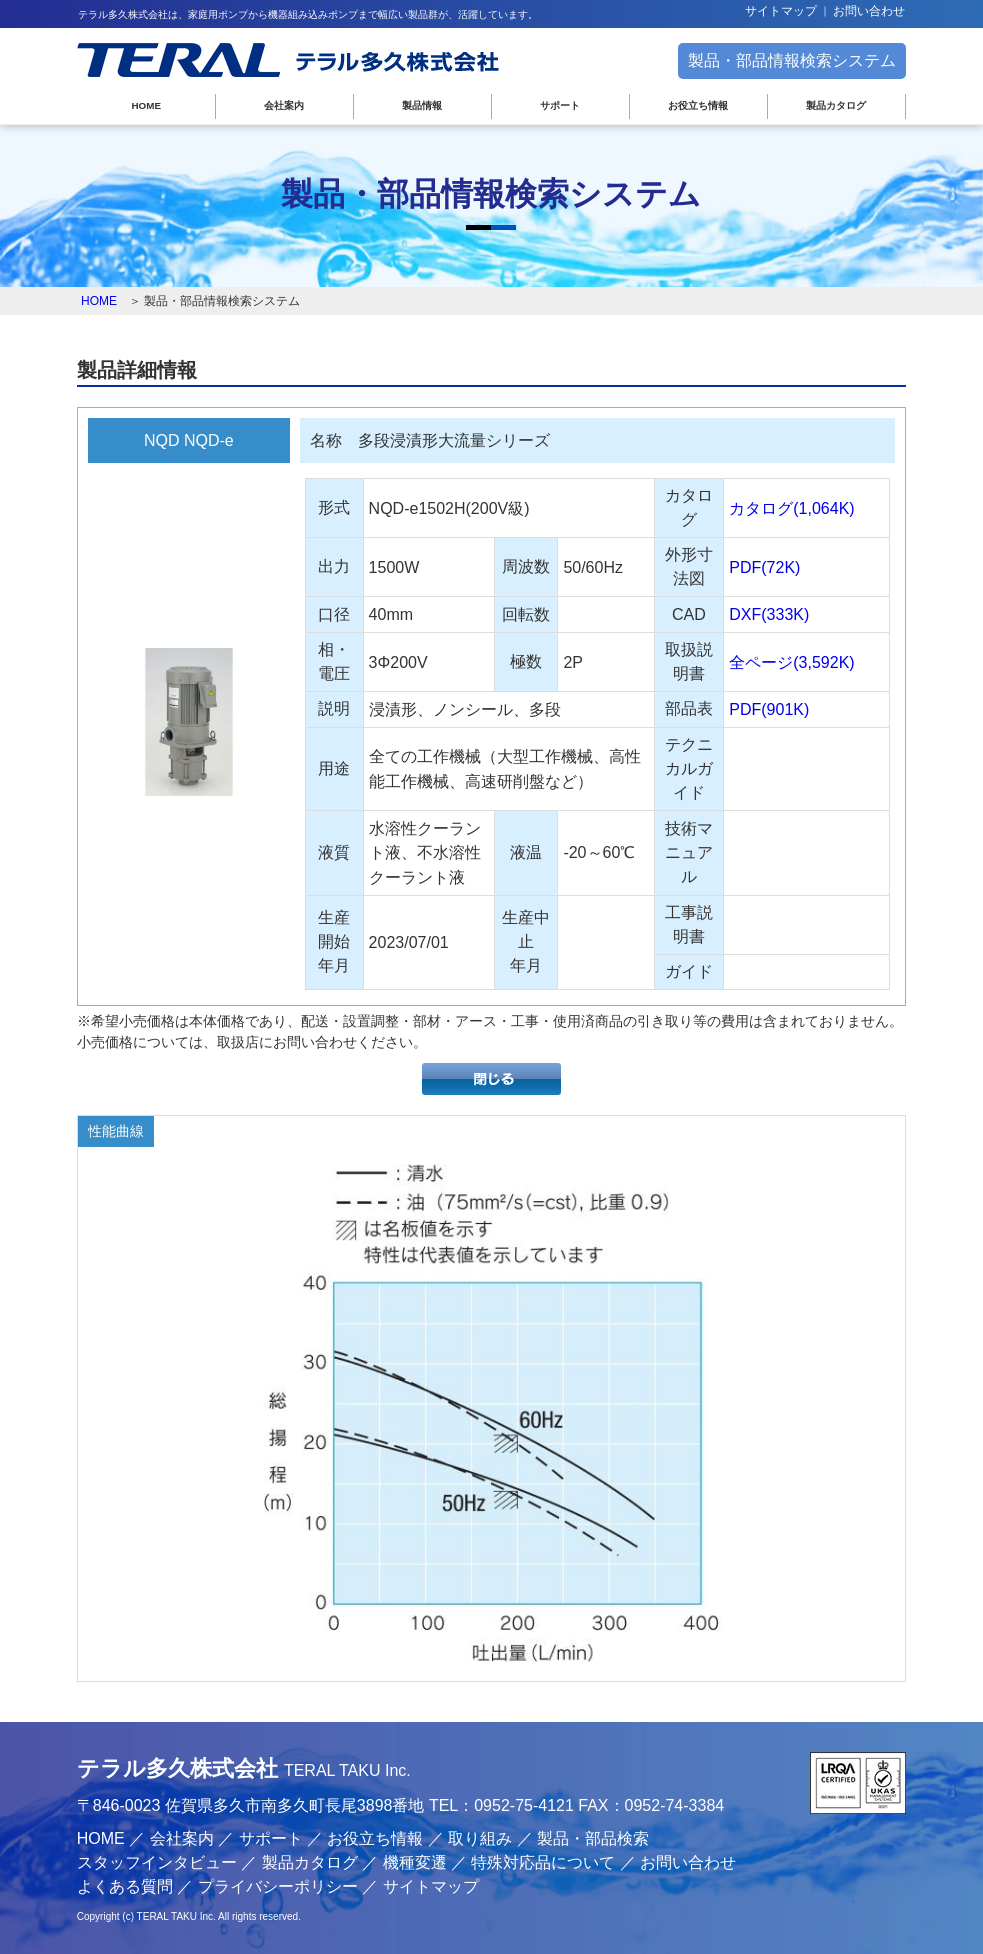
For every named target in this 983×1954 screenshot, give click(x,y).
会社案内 (284, 105)
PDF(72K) (764, 567)
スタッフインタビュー (157, 1862)
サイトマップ (781, 11)
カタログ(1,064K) (791, 508)
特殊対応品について (543, 1862)
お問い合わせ (869, 11)
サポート (560, 105)
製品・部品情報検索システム (792, 60)
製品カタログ (836, 105)
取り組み (480, 1838)
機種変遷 (415, 1862)
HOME (147, 105)
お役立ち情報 (698, 105)
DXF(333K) (769, 614)
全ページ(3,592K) (791, 661)
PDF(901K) (769, 709)
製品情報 (422, 105)
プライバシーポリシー (278, 1886)
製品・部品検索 (593, 1838)
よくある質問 (125, 1886)
